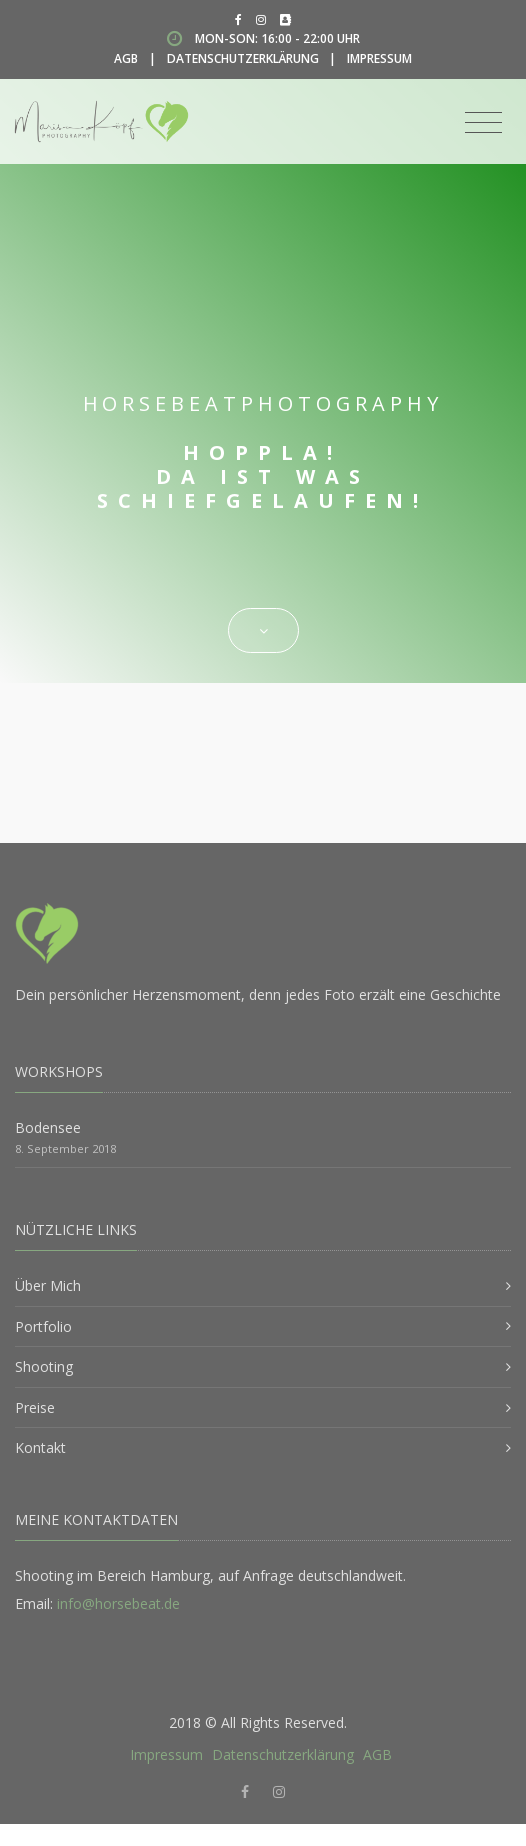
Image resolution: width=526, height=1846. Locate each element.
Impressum (379, 58)
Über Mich (48, 1285)
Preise (35, 1407)
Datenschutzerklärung (243, 58)
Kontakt (40, 1447)
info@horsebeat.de (118, 1603)
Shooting (44, 1366)
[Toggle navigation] (483, 123)
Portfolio (43, 1326)
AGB (126, 58)
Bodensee (48, 1127)
